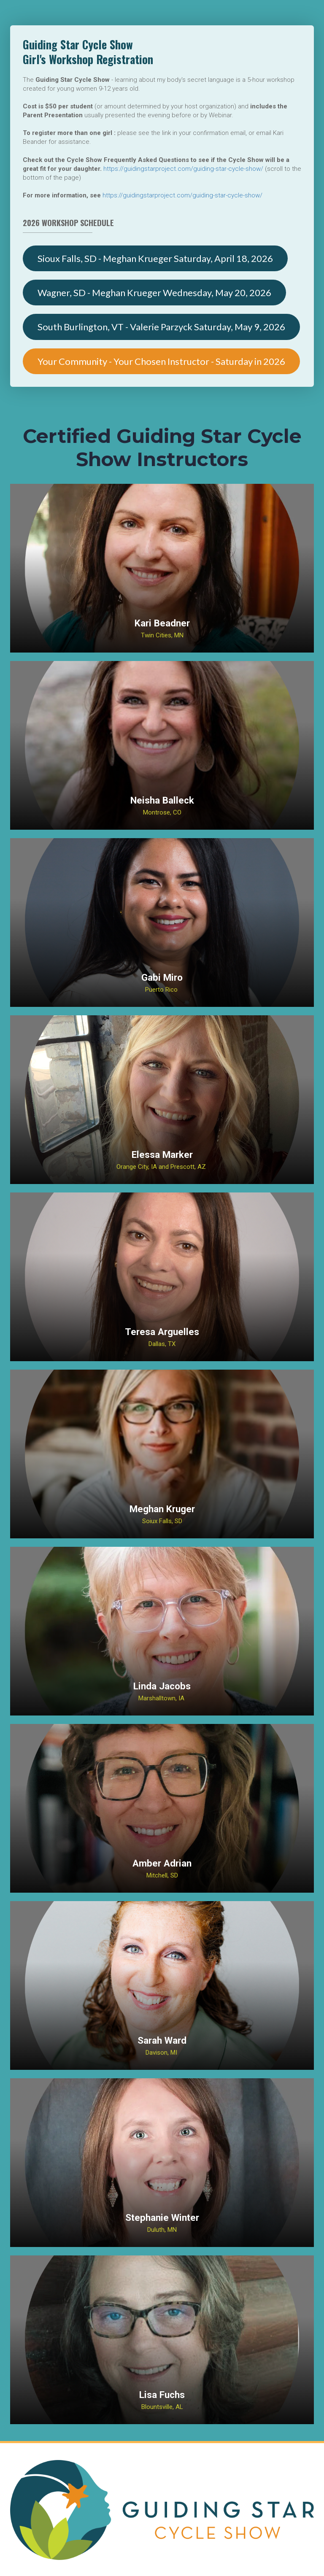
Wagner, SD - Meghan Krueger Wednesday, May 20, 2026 (154, 292)
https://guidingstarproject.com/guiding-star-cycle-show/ (183, 169)
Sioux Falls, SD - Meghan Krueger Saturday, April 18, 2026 (155, 258)
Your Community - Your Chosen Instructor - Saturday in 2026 (161, 361)
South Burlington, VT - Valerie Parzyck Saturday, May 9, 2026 (161, 326)
